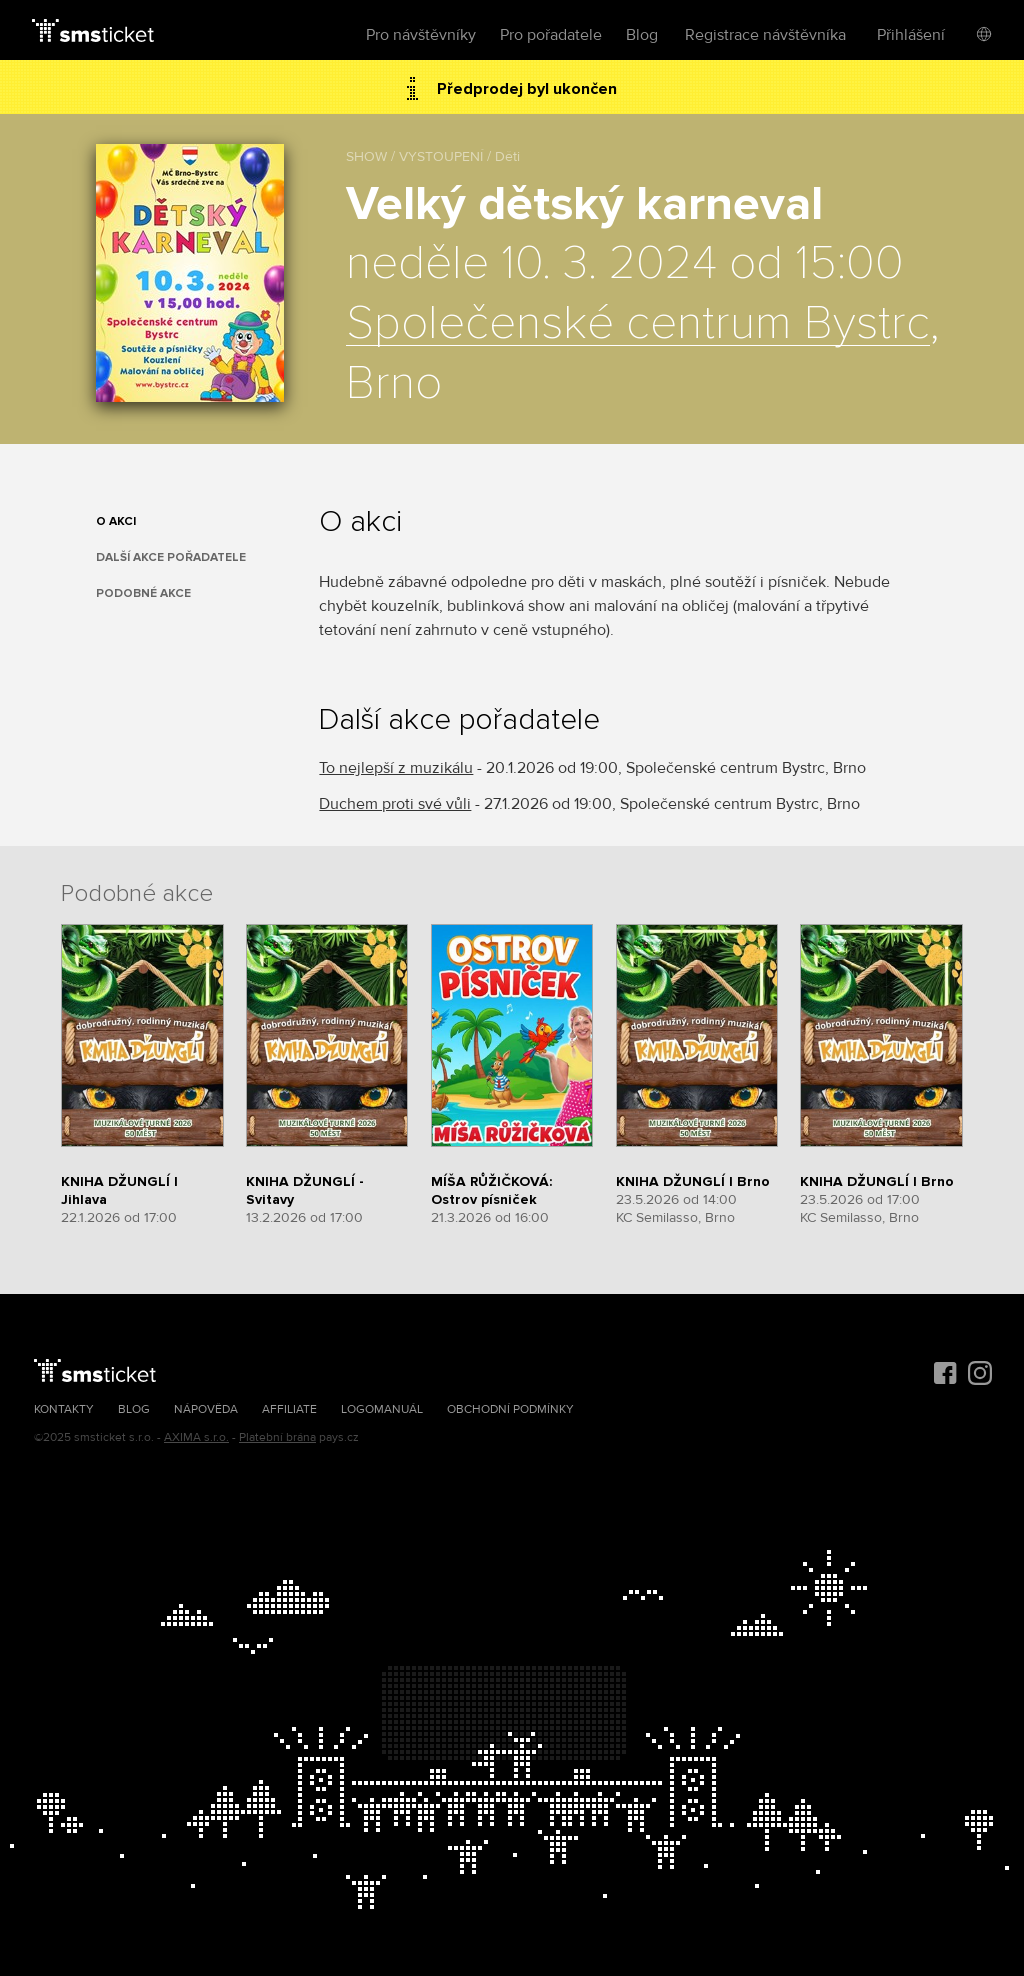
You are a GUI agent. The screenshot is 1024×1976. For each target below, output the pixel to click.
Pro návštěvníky (421, 35)
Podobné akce (143, 593)
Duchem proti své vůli (395, 804)
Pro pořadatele (551, 35)
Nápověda (206, 1409)
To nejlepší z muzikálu (396, 768)
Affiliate (289, 1409)
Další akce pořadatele (171, 557)
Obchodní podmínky (510, 1409)
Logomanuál (382, 1409)
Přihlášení (911, 35)
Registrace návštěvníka (765, 35)
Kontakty (64, 1409)
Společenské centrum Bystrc (638, 324)
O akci (116, 521)
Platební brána (277, 1437)
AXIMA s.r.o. (196, 1437)
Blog (642, 35)
